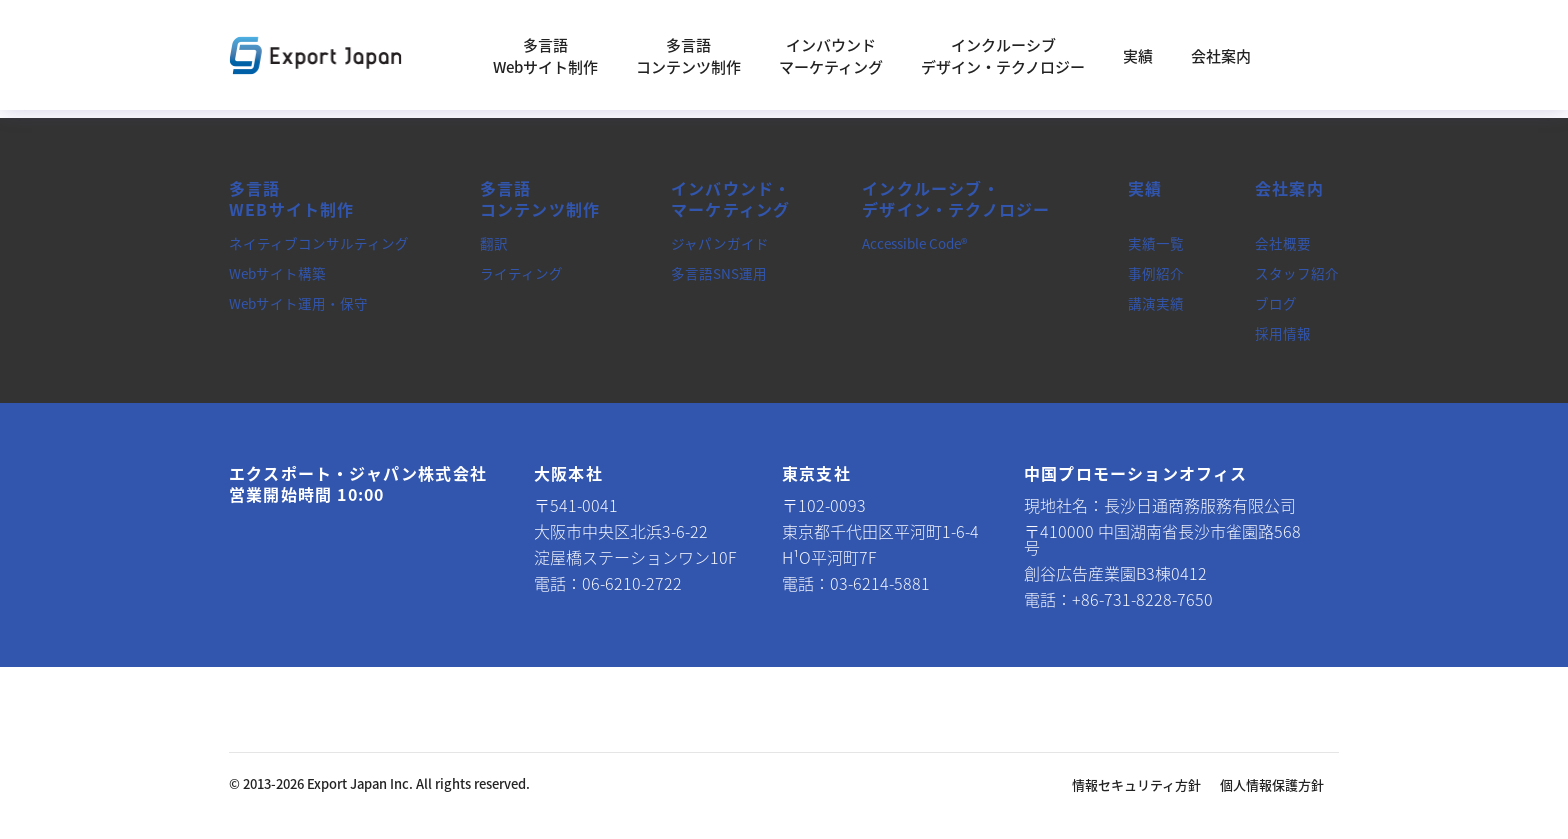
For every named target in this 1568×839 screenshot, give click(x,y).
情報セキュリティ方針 (1136, 784)
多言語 (292, 199)
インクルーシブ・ (956, 199)
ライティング (521, 273)
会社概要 (1283, 243)
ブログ (1276, 303)
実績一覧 (1156, 243)
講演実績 (1156, 303)
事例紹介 (1156, 273)
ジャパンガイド (720, 243)
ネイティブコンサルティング (319, 243)
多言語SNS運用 (719, 273)
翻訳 (494, 243)
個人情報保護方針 (1272, 784)
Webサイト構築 (277, 273)
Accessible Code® (914, 243)
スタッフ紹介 (1297, 273)
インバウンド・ (731, 199)
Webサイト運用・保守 (298, 303)
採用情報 (1283, 333)
